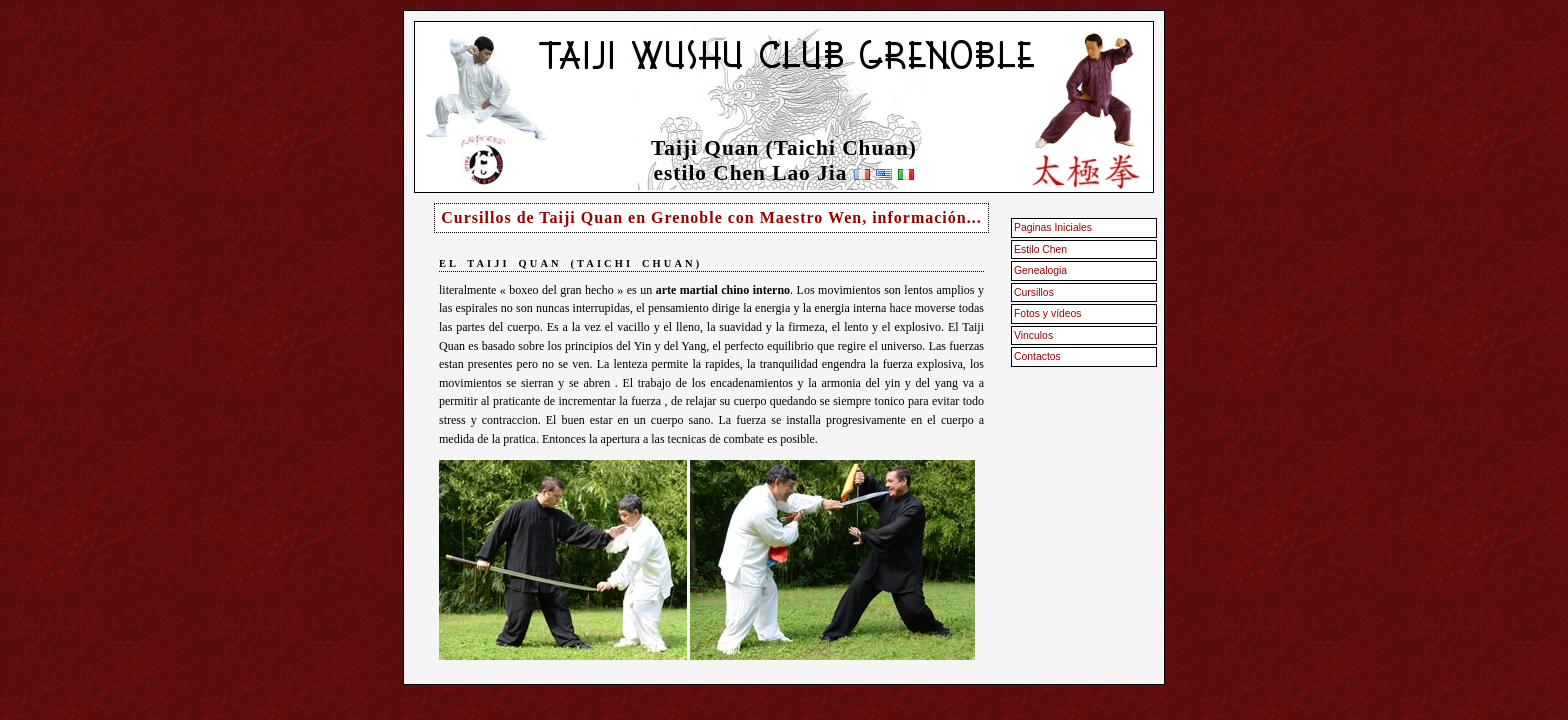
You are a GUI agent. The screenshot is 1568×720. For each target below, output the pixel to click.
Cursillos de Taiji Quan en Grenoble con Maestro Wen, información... (711, 217)
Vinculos (1033, 335)
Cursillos (1034, 292)
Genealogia (1040, 270)
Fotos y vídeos (1048, 313)
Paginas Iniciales (1053, 227)
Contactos (1037, 356)
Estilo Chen (1040, 249)
